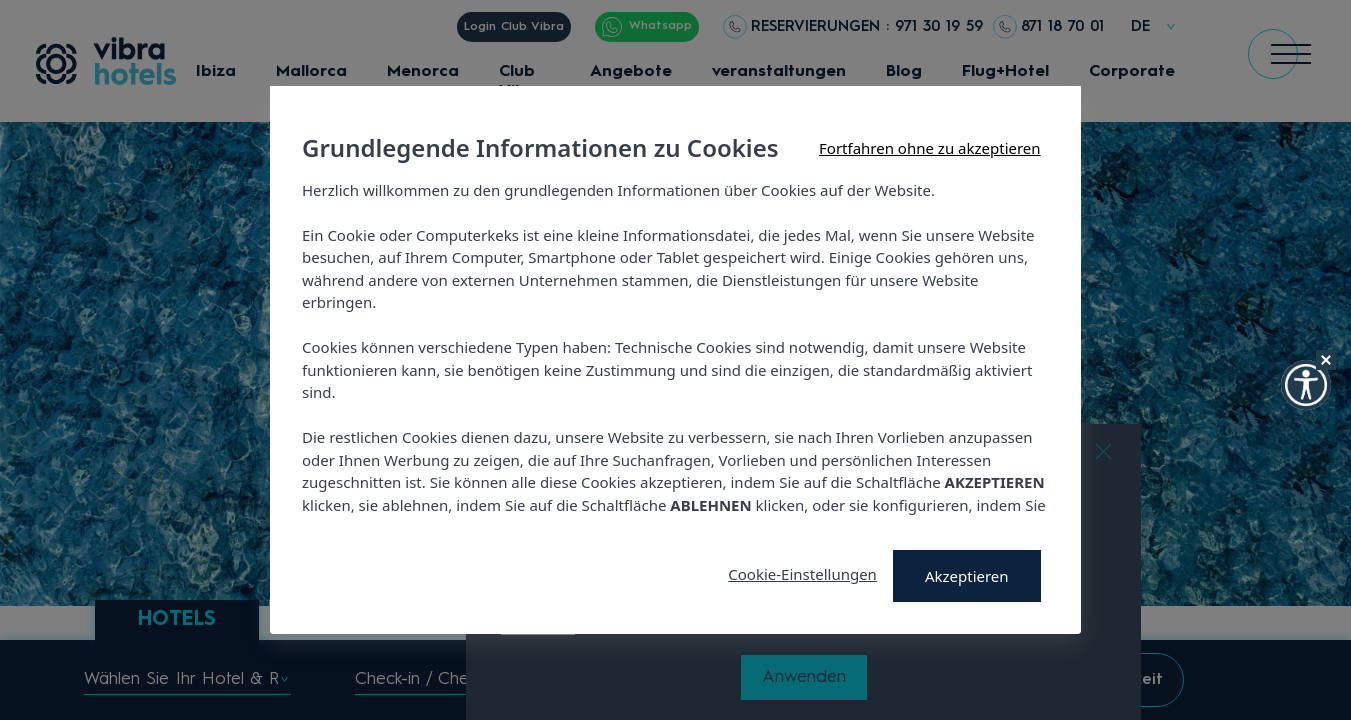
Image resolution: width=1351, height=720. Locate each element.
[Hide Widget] (1326, 360)
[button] (1306, 385)
